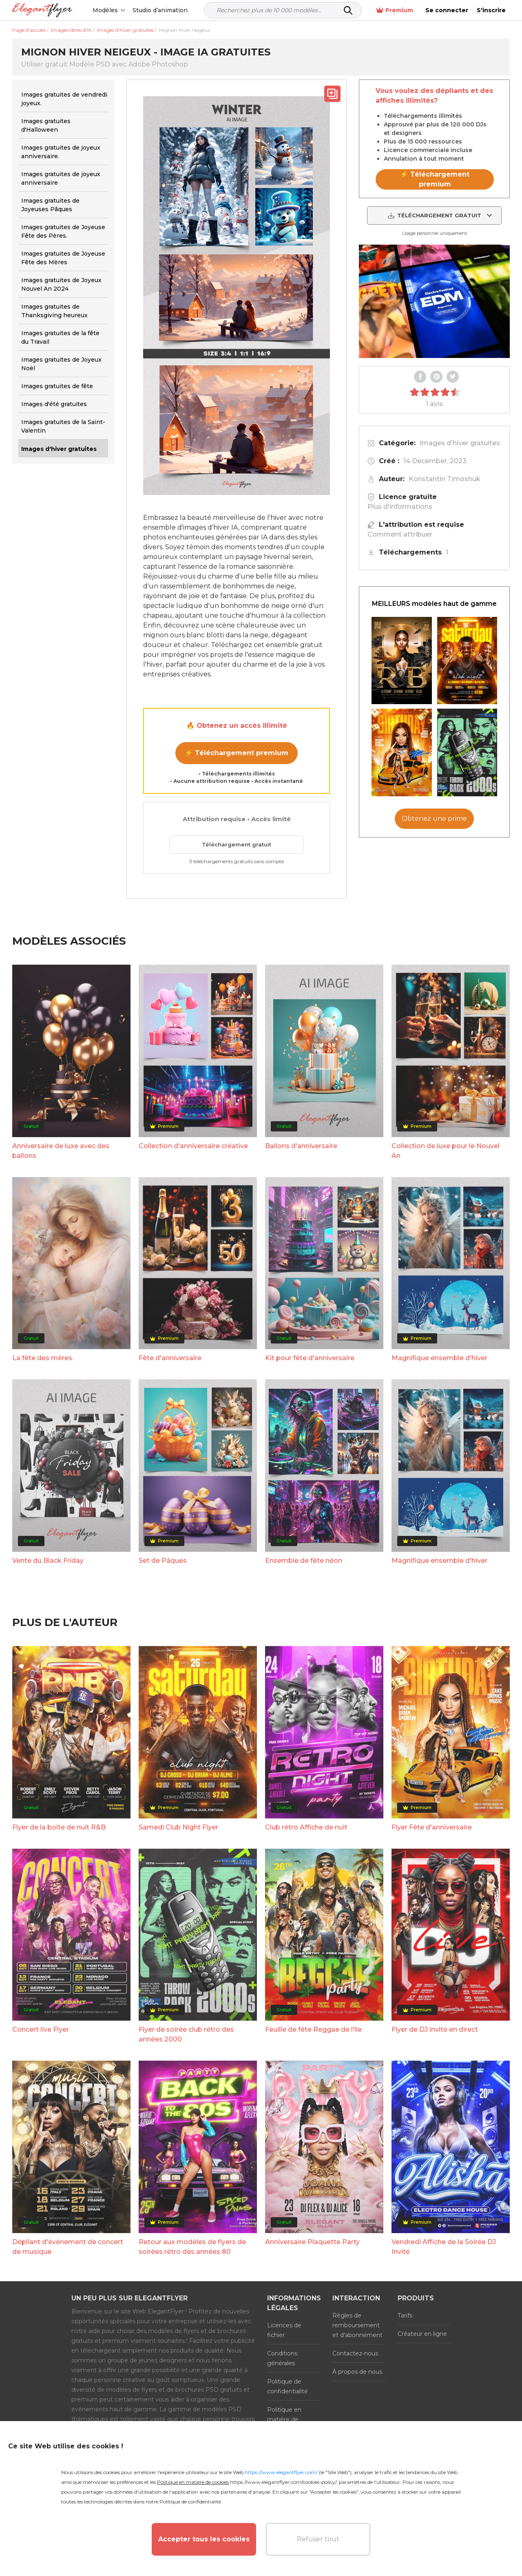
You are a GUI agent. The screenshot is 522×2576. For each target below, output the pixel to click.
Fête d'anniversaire (170, 1358)
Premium (394, 10)
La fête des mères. (42, 1358)
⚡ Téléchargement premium (236, 753)
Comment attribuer (399, 534)
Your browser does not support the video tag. (434, 301)
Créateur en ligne (422, 2333)
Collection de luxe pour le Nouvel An (446, 1151)
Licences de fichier (284, 2330)
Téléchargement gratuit (236, 844)
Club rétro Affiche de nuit (306, 1827)
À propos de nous (357, 2371)
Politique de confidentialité (287, 2386)
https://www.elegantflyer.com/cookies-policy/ (283, 2482)
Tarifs (405, 2315)
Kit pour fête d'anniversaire (309, 1358)
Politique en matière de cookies (284, 2419)
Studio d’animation (160, 10)
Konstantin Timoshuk (444, 479)
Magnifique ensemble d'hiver (439, 1358)
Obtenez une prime (434, 818)
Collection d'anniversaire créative (193, 1146)
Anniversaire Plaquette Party (312, 2242)
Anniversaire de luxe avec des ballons (60, 1151)
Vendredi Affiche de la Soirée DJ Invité (444, 2247)
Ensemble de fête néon (303, 1560)
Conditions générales (282, 2358)
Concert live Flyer (40, 2029)
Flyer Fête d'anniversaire (432, 1827)
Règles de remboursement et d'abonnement (357, 2325)
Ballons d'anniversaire (301, 1146)
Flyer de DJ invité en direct (435, 2029)
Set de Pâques (163, 1560)
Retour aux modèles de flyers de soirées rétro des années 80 (192, 2247)
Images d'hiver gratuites (460, 443)
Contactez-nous (355, 2353)
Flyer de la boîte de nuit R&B (59, 1827)
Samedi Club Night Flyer (178, 1827)
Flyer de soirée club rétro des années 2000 (186, 2034)
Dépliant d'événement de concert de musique (67, 2247)
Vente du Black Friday (48, 1560)
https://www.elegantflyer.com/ (281, 2472)
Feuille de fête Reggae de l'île (313, 2029)
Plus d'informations (399, 506)
